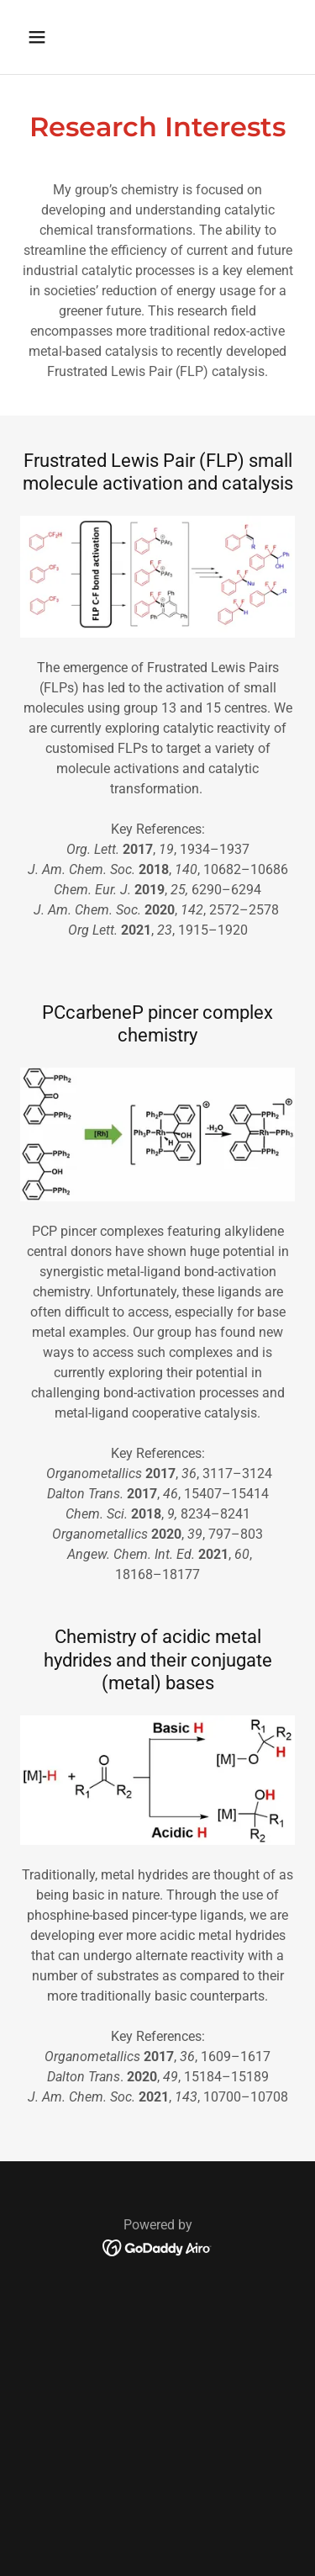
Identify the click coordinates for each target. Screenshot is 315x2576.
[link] (157, 2247)
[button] (51, 37)
